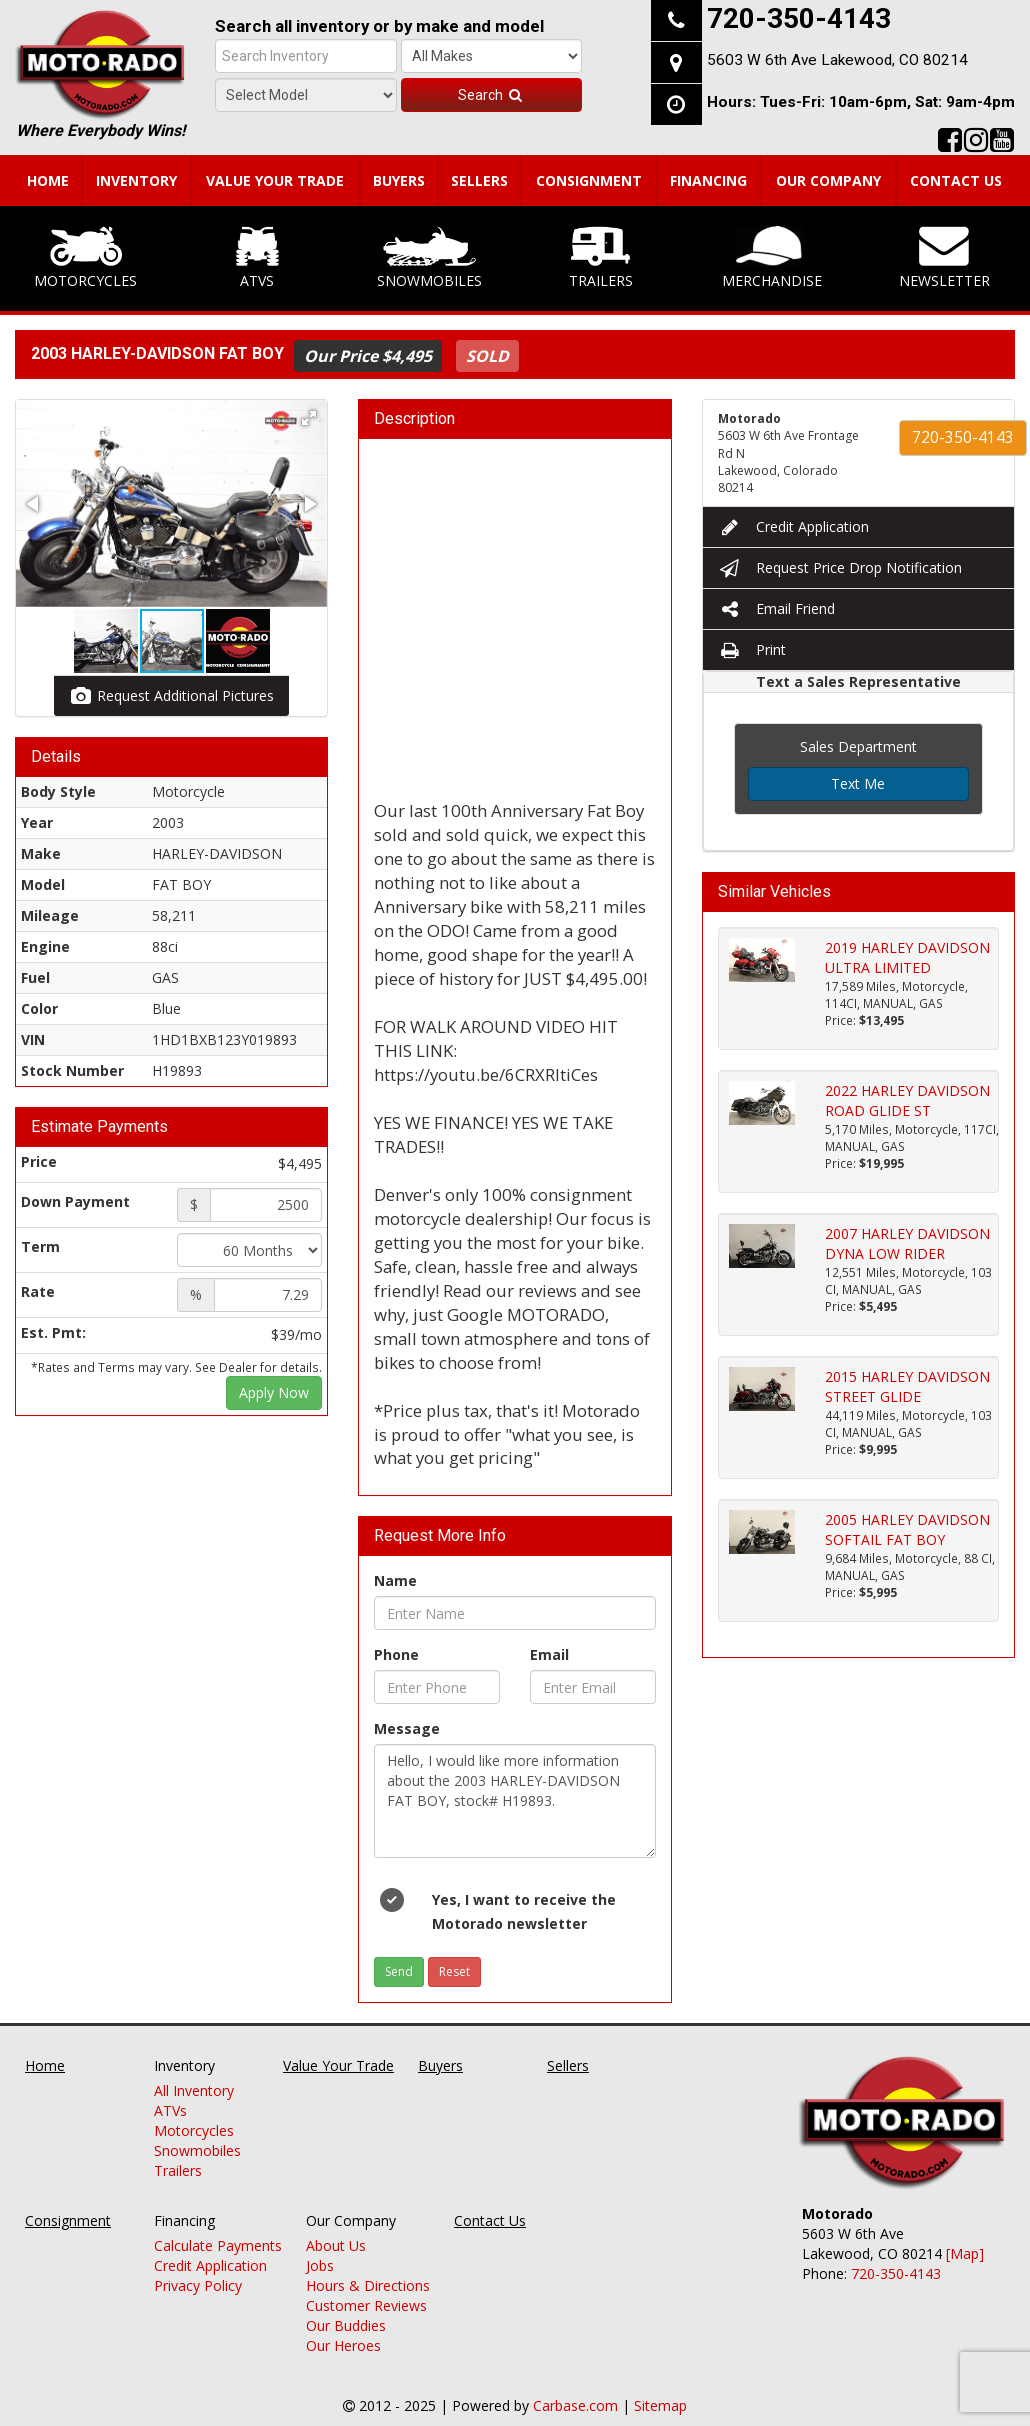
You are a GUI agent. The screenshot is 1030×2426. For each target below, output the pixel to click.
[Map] (965, 2253)
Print (752, 649)
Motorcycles (85, 258)
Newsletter (944, 258)
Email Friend (776, 608)
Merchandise (772, 258)
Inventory (136, 180)
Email (549, 1654)
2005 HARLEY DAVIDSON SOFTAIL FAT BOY (907, 1529)
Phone (396, 1654)
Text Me (858, 783)
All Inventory (194, 2090)
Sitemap (660, 2405)
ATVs (257, 258)
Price (39, 1161)
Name (395, 1580)
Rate (38, 1291)
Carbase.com (575, 2405)
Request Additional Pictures (171, 695)
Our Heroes (343, 2345)
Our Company (828, 180)
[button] (309, 418)
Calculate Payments (218, 2245)
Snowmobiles (429, 258)
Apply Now (274, 1392)
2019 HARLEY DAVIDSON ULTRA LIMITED (907, 957)
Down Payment (75, 1201)
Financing (708, 180)
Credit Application (793, 526)
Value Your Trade (275, 180)
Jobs (320, 2265)
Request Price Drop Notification (840, 567)
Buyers (399, 180)
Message (407, 1728)
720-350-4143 (963, 437)
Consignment (589, 180)
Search (491, 95)
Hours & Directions (368, 2285)
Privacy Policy (198, 2285)
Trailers (601, 258)
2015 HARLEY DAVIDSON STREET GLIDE (907, 1386)
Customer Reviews (366, 2305)
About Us (336, 2245)
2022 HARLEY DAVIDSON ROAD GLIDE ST (907, 1100)
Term (40, 1246)
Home (48, 180)
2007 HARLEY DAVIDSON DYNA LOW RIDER (907, 1243)
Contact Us (956, 180)
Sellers (479, 180)
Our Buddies (346, 2325)
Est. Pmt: (53, 1332)
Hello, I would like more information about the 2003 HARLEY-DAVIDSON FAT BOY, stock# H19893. (514, 1801)
